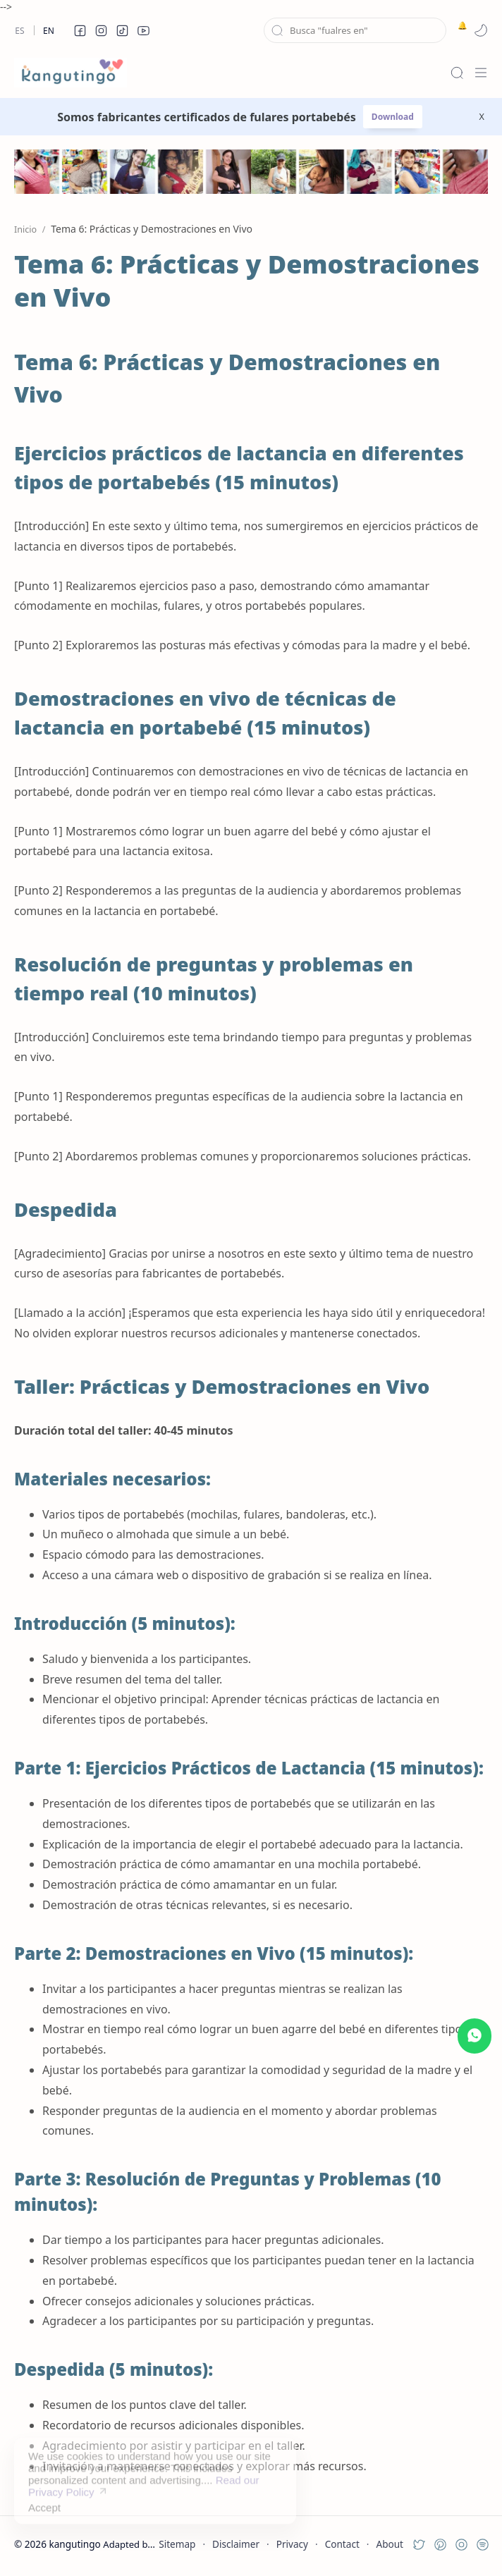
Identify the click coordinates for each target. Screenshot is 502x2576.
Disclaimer (235, 2544)
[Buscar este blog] (355, 30)
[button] (79, 30)
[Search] (456, 72)
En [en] (48, 31)
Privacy (292, 2544)
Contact (342, 2544)
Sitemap (177, 2544)
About (389, 2544)
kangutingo (74, 2544)
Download (393, 117)
